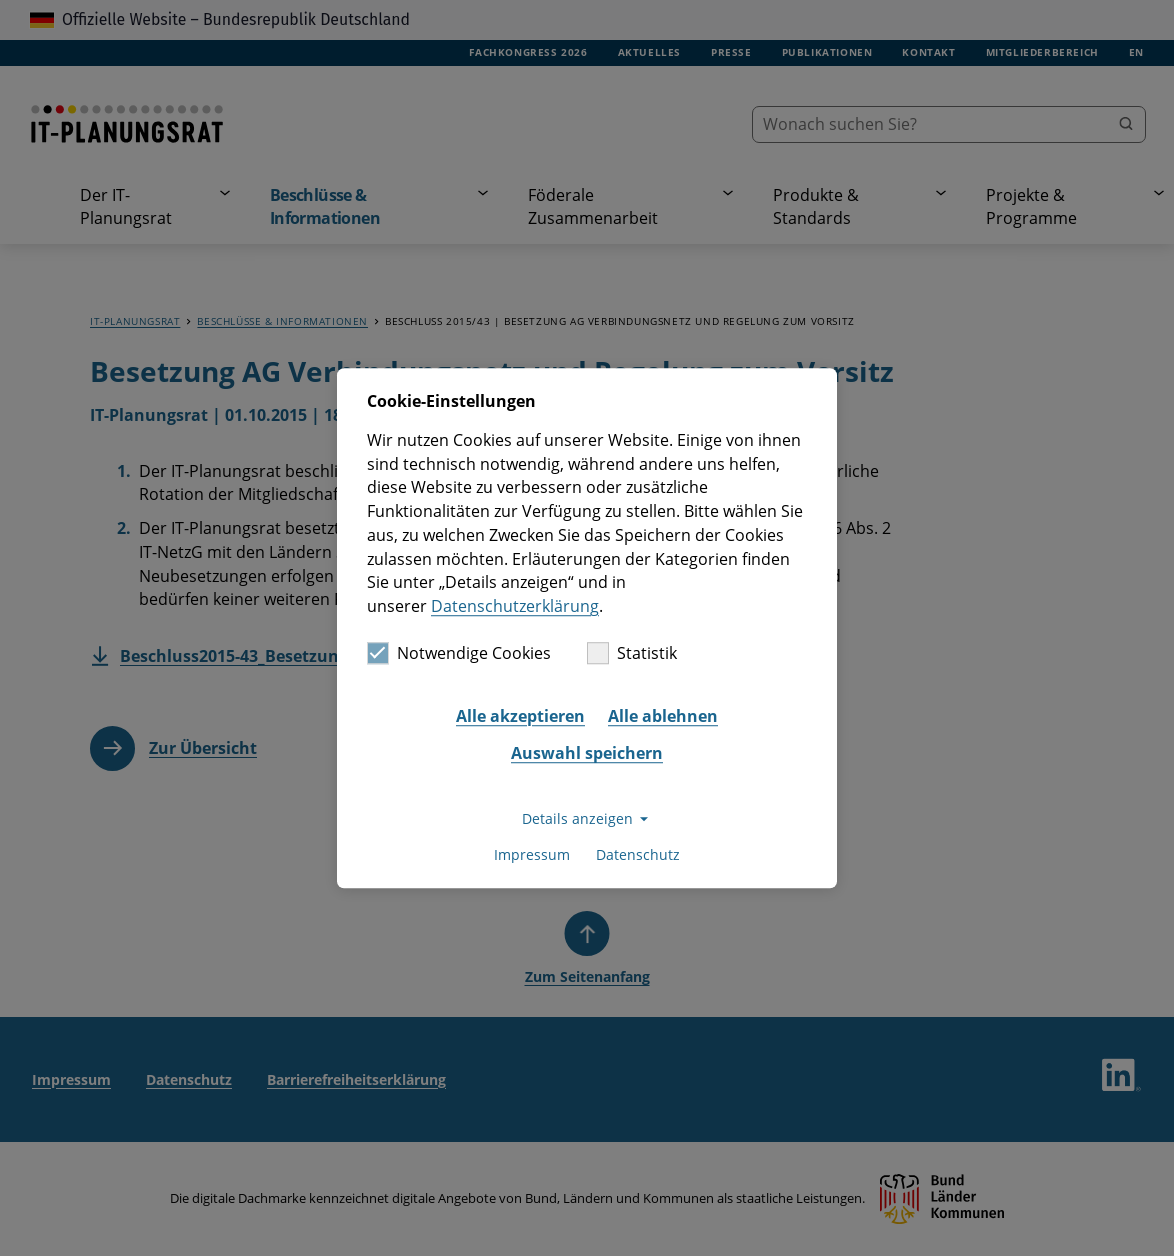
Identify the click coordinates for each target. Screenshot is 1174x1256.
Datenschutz (638, 855)
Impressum (532, 855)
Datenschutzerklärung (515, 606)
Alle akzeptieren (520, 716)
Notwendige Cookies (459, 653)
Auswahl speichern (587, 754)
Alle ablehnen (663, 716)
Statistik (632, 653)
